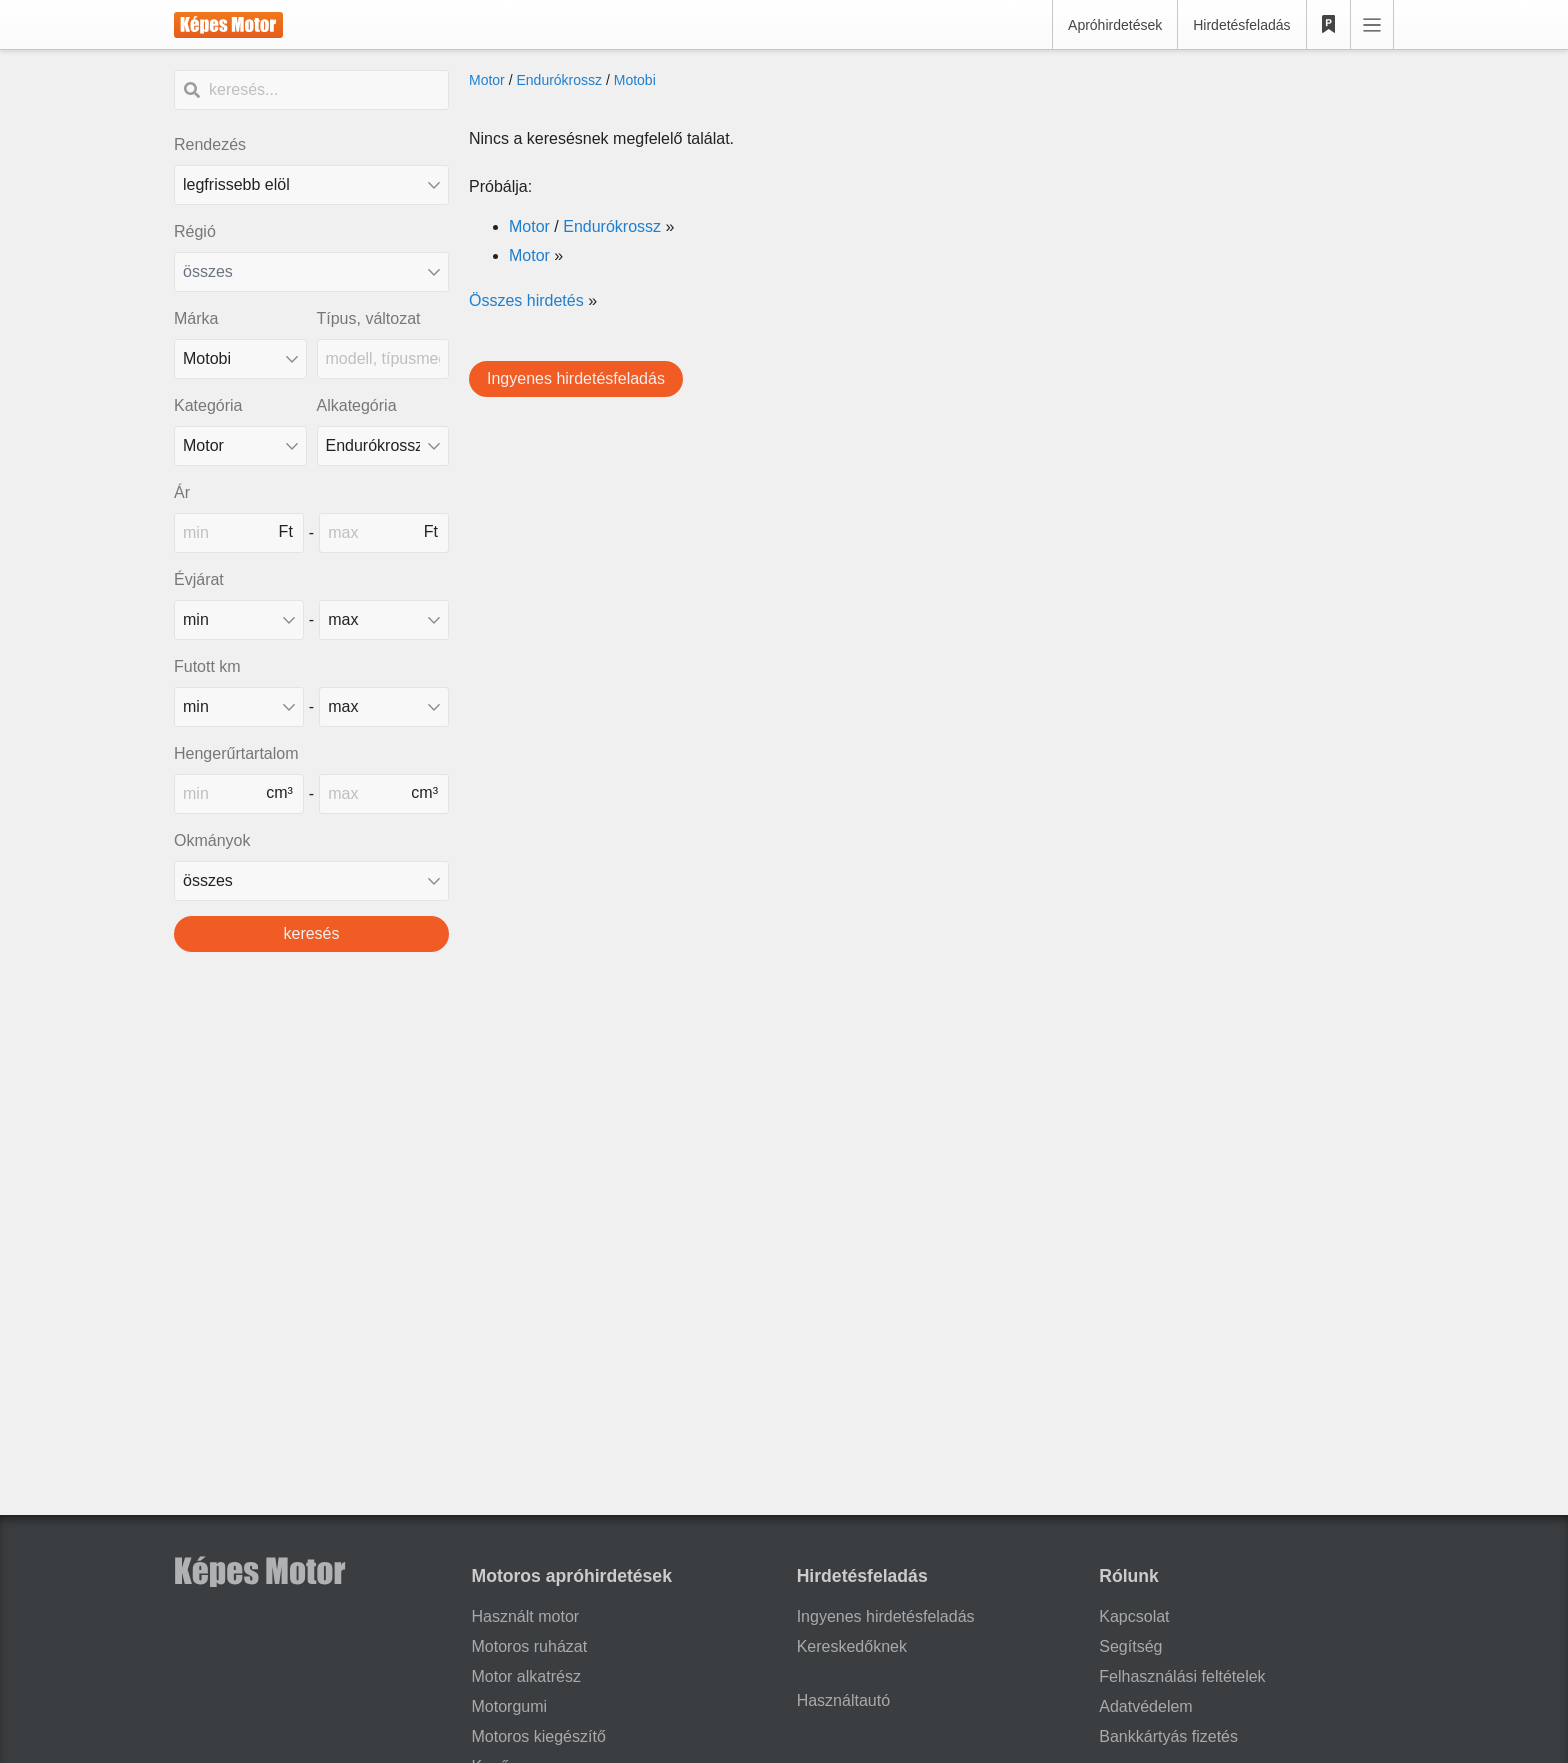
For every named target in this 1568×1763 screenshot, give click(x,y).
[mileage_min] (239, 707)
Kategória (208, 405)
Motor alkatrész (526, 1676)
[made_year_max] (384, 620)
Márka (196, 318)
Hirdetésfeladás (1241, 25)
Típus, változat (369, 318)
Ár (182, 492)
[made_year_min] (239, 620)
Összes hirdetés (526, 300)
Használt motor (526, 1616)
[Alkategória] (383, 446)
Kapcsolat (1134, 1616)
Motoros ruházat (530, 1646)
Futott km (207, 666)
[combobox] (311, 272)
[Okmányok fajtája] (311, 881)
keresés (311, 933)
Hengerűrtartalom (236, 753)
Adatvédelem (1145, 1706)
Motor (487, 80)
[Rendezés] (311, 185)
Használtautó (843, 1700)
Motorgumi (510, 1706)
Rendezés (210, 144)
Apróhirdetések (1115, 25)
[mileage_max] (384, 707)
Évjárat (199, 579)
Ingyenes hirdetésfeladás (576, 378)
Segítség (1130, 1646)
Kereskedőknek (852, 1646)
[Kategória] (240, 446)
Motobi (635, 80)
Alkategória (357, 405)
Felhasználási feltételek (1182, 1676)
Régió (195, 231)
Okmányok (212, 840)
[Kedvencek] (1329, 25)
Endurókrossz (559, 80)
